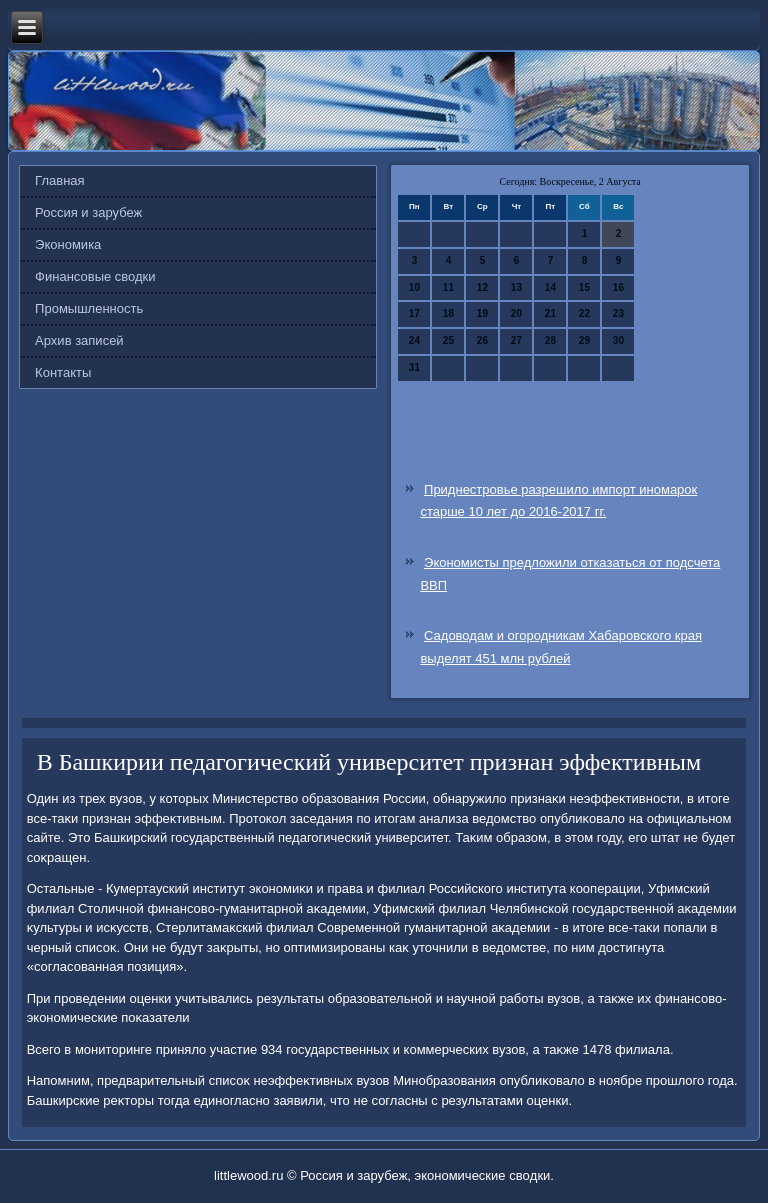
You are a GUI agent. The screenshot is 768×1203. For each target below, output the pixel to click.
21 (550, 313)
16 (618, 287)
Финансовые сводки (95, 276)
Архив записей (79, 340)
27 (516, 340)
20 (516, 313)
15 (584, 287)
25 (448, 340)
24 (414, 340)
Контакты (63, 372)
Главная (59, 180)
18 (448, 313)
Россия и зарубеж (88, 212)
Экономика (68, 244)
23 (618, 313)
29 (584, 340)
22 (584, 313)
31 (414, 367)
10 (414, 287)
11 (448, 287)
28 (550, 340)
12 (482, 287)
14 (550, 287)
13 (516, 287)
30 (618, 340)
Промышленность (89, 308)
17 (414, 313)
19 (482, 313)
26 (482, 340)
